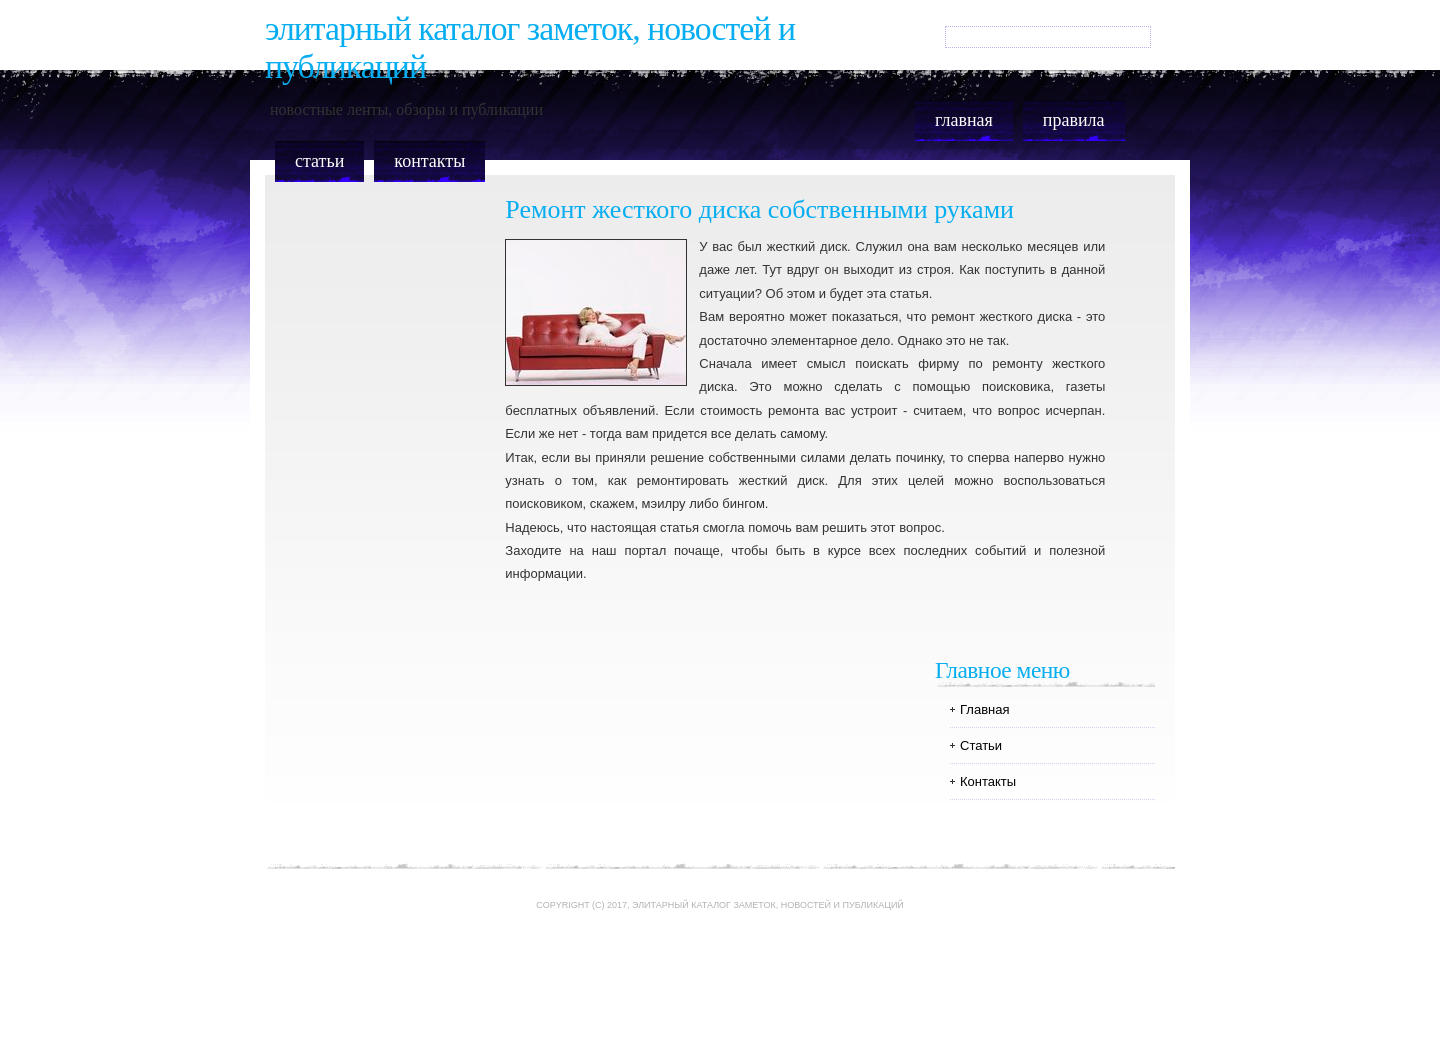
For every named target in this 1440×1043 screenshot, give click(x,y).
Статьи (319, 161)
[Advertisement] (720, 985)
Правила (1074, 120)
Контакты (429, 161)
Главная (964, 120)
